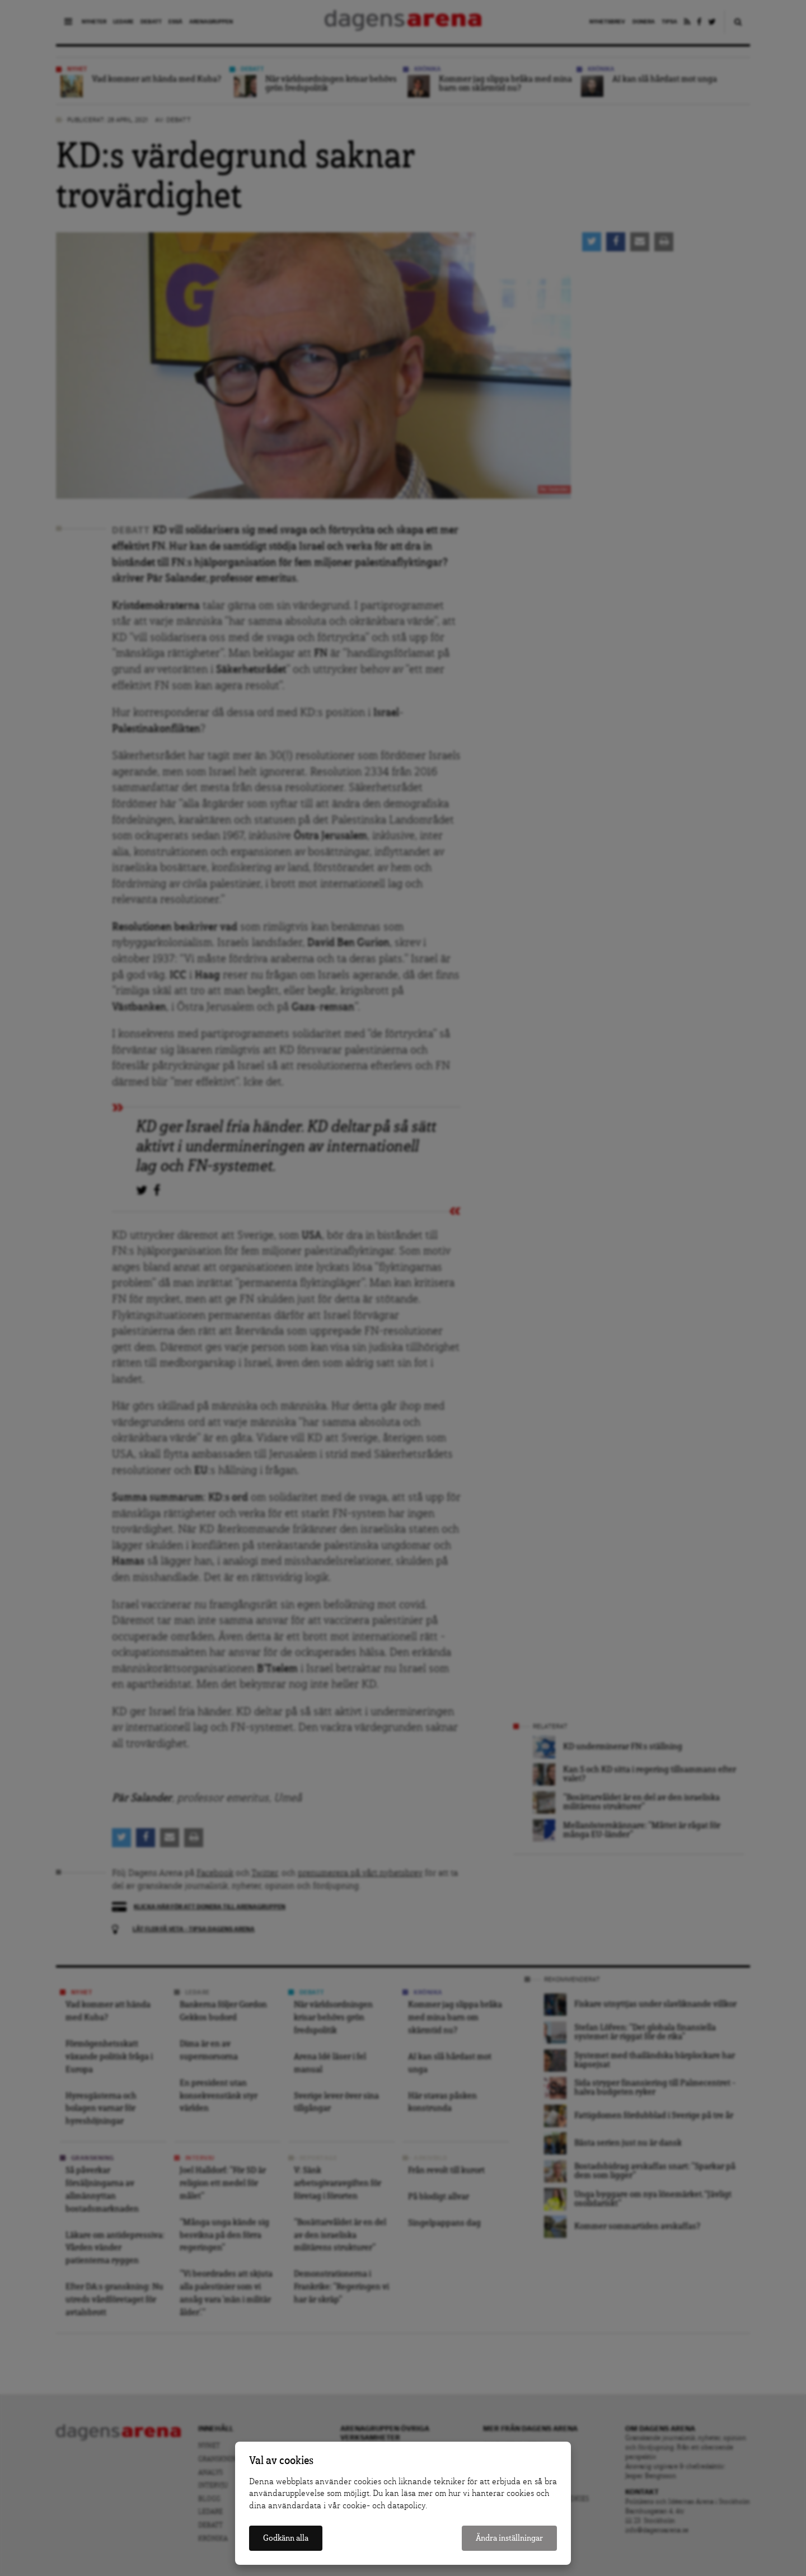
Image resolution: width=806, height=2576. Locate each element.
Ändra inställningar (509, 2538)
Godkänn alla (285, 2538)
